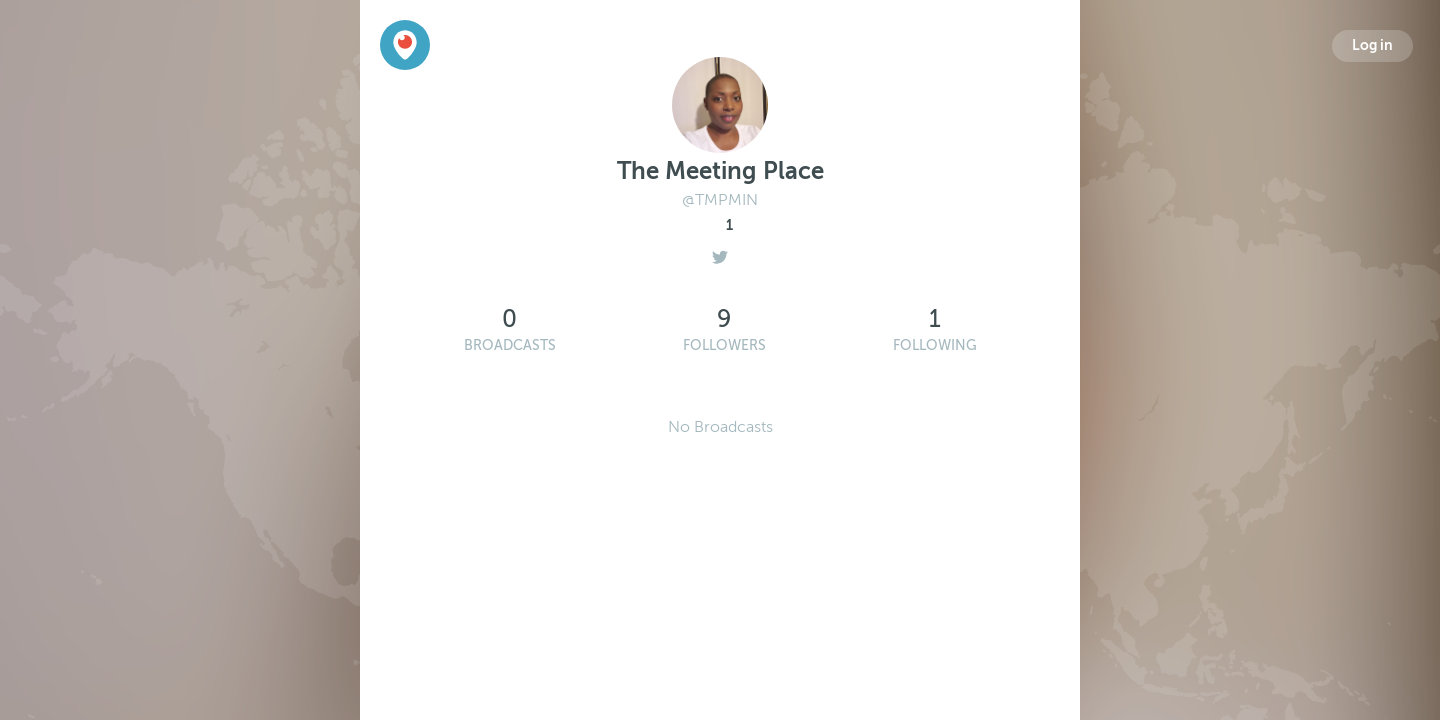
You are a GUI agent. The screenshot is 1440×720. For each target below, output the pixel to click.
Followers (724, 345)
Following (935, 345)
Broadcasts (510, 345)
